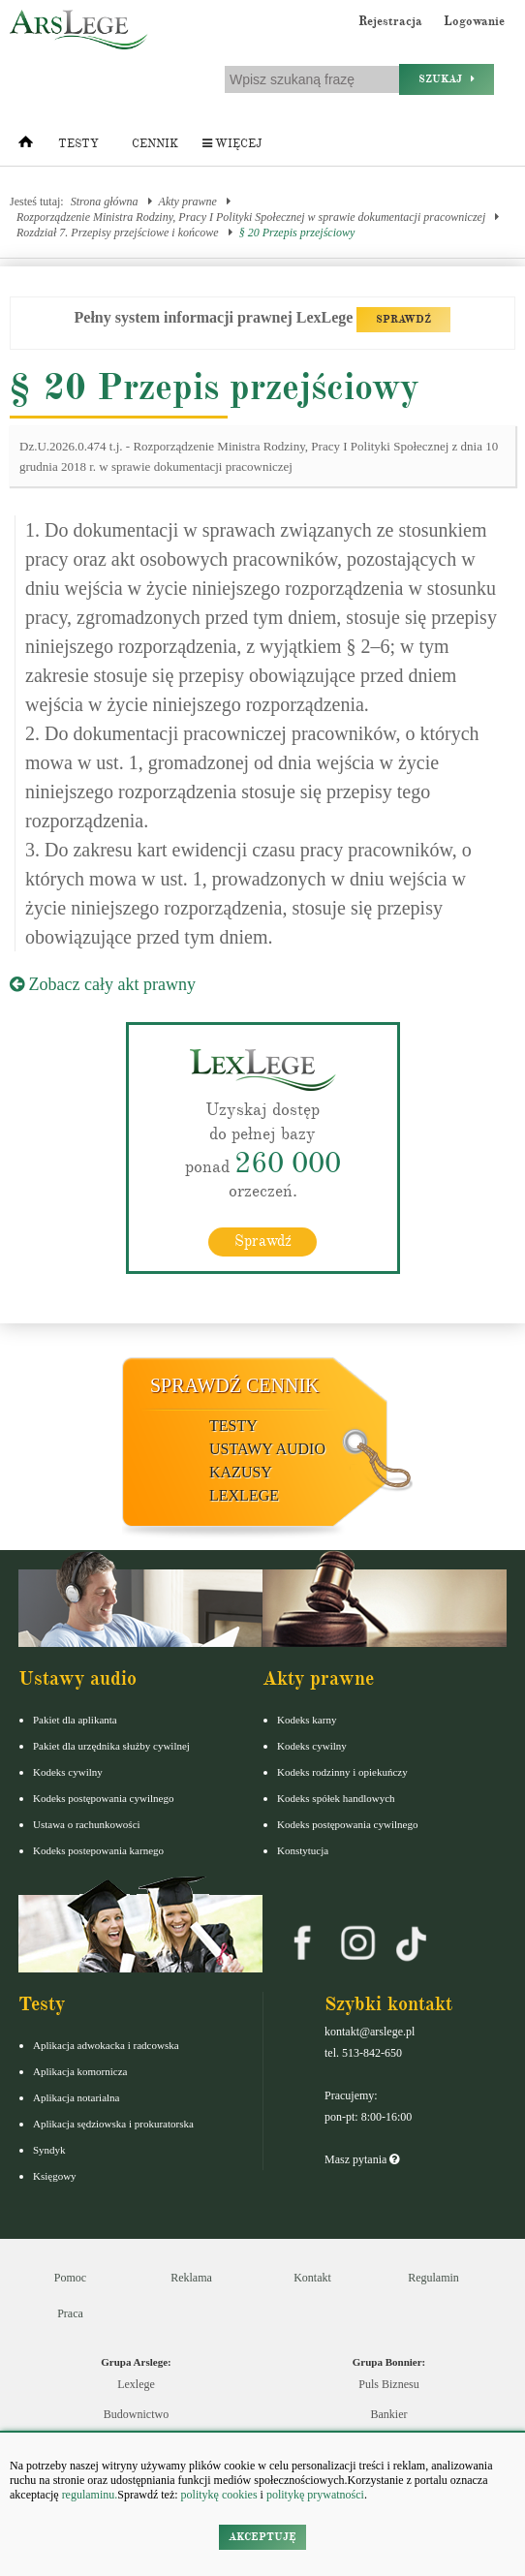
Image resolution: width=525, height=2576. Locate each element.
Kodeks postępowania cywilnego (103, 1798)
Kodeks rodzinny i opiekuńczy (342, 1772)
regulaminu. (88, 2494)
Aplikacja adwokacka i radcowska (106, 2045)
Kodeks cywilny (68, 1772)
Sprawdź (263, 1241)
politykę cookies (219, 2494)
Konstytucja (302, 1850)
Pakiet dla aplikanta (75, 1719)
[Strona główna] (26, 146)
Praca (70, 2313)
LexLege (244, 1495)
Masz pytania (361, 2159)
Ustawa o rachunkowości (86, 1824)
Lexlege (136, 2384)
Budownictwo (136, 2414)
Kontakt (312, 2277)
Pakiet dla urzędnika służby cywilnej (111, 1746)
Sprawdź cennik (235, 1385)
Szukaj (446, 79)
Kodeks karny (306, 1719)
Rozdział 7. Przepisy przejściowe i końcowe (117, 232)
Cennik (155, 144)
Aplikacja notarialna (76, 2097)
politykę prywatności (315, 2494)
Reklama (191, 2277)
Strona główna (105, 201)
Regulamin (433, 2277)
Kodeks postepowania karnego (98, 1850)
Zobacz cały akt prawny (103, 984)
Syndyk (49, 2150)
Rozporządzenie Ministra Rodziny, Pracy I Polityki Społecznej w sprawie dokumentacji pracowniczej (250, 217)
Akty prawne (188, 201)
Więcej (232, 144)
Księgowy (55, 2176)
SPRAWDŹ (403, 319)
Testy (78, 144)
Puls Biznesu (388, 2384)
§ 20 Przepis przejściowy (297, 232)
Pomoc (70, 2277)
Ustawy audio (267, 1449)
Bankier (389, 2414)
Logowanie (474, 21)
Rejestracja (390, 21)
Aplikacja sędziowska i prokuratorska (113, 2123)
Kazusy (240, 1472)
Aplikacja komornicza (80, 2071)
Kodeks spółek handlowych (336, 1798)
